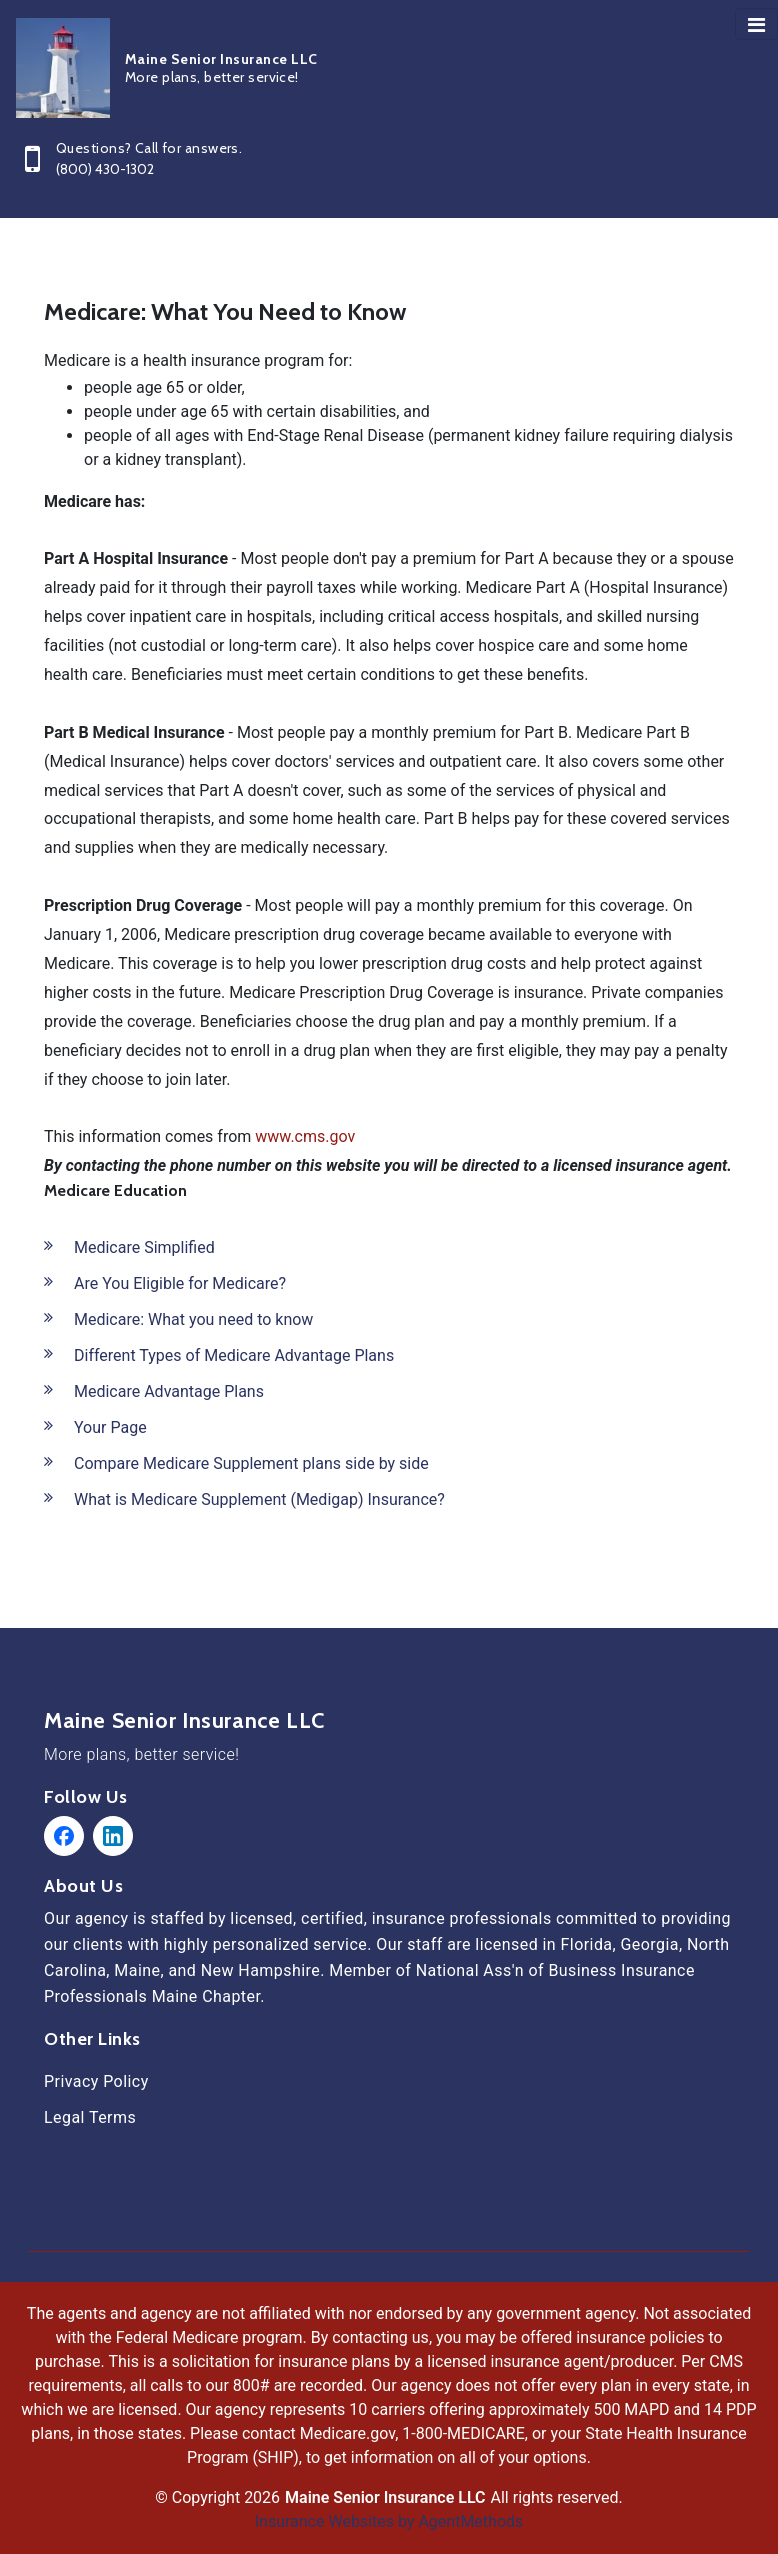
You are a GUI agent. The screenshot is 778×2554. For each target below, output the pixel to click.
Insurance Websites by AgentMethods (389, 2521)
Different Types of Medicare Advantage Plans (234, 1355)
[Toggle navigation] (756, 24)
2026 (262, 2497)
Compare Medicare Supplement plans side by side (251, 1463)
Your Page (110, 1427)
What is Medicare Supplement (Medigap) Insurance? (259, 1499)
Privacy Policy (96, 2081)
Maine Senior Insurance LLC (184, 1721)
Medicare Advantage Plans (169, 1391)
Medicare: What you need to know (193, 1319)
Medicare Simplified (144, 1247)
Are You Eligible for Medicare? (180, 1283)
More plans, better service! (141, 1754)
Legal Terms (90, 2117)
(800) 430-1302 (105, 169)
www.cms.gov (305, 1136)
